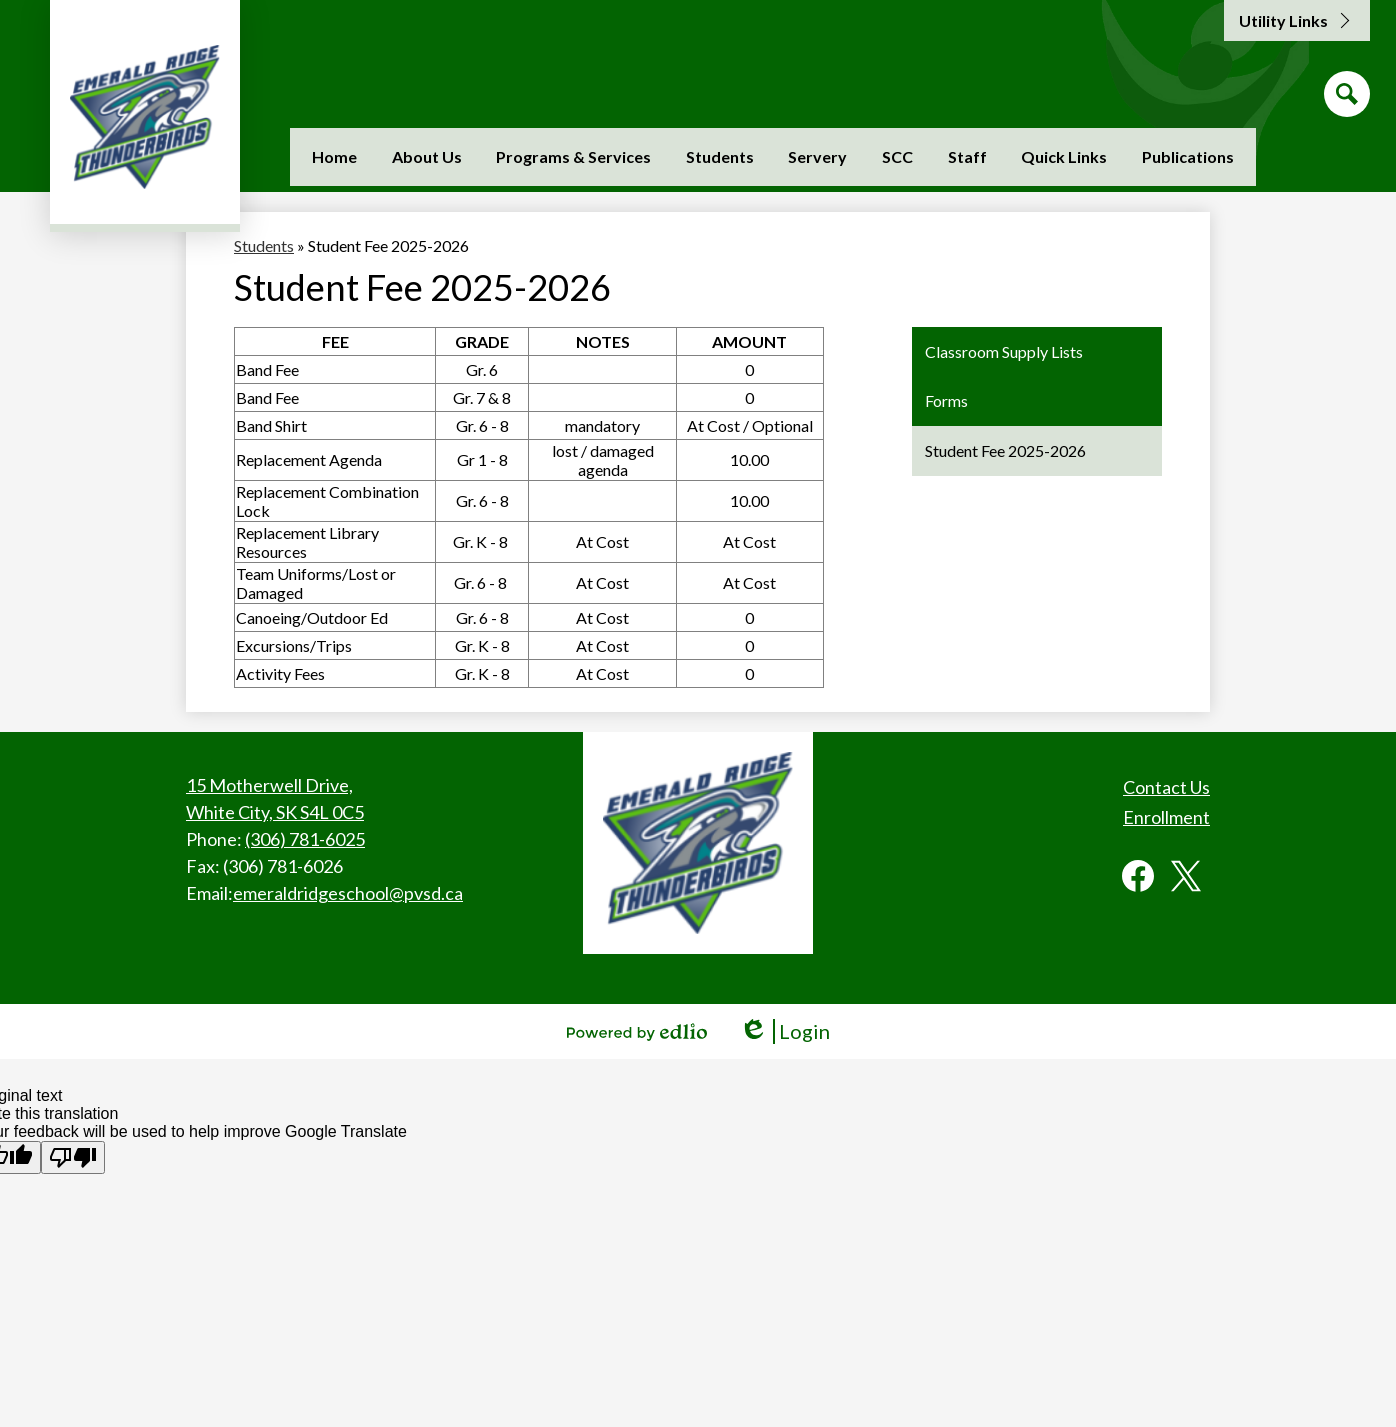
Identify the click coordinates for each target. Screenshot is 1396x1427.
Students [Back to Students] (264, 245)
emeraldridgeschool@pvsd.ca (348, 893)
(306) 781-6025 (305, 839)
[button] (427, 157)
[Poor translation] (73, 1157)
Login (784, 1031)
